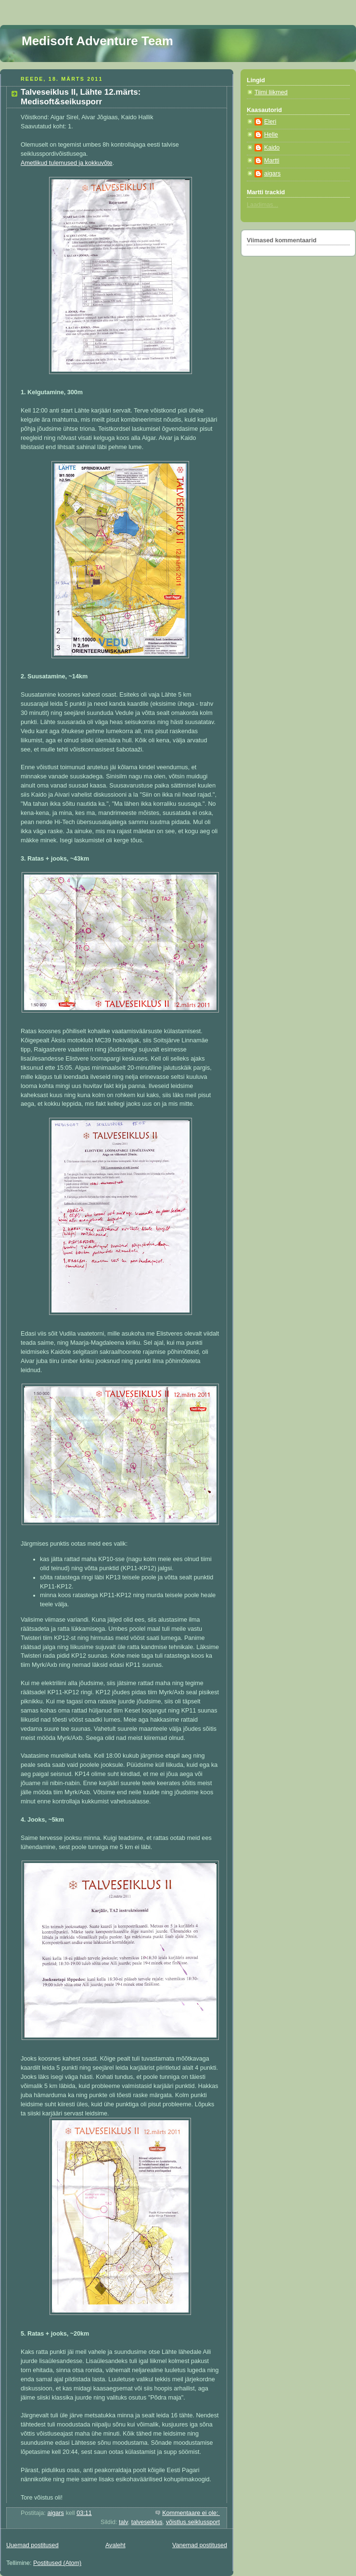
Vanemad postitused (199, 2545)
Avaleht (115, 2545)
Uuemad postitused (32, 2545)
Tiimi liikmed (271, 92)
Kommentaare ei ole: (191, 2513)
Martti (272, 160)
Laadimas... (262, 204)
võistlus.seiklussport (193, 2522)
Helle (271, 134)
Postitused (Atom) (57, 2563)
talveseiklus (147, 2522)
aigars (272, 173)
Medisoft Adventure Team (97, 41)
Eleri (270, 121)
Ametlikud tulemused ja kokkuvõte (67, 163)
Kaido (272, 147)
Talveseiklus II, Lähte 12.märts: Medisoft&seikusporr (80, 97)
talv (123, 2522)
